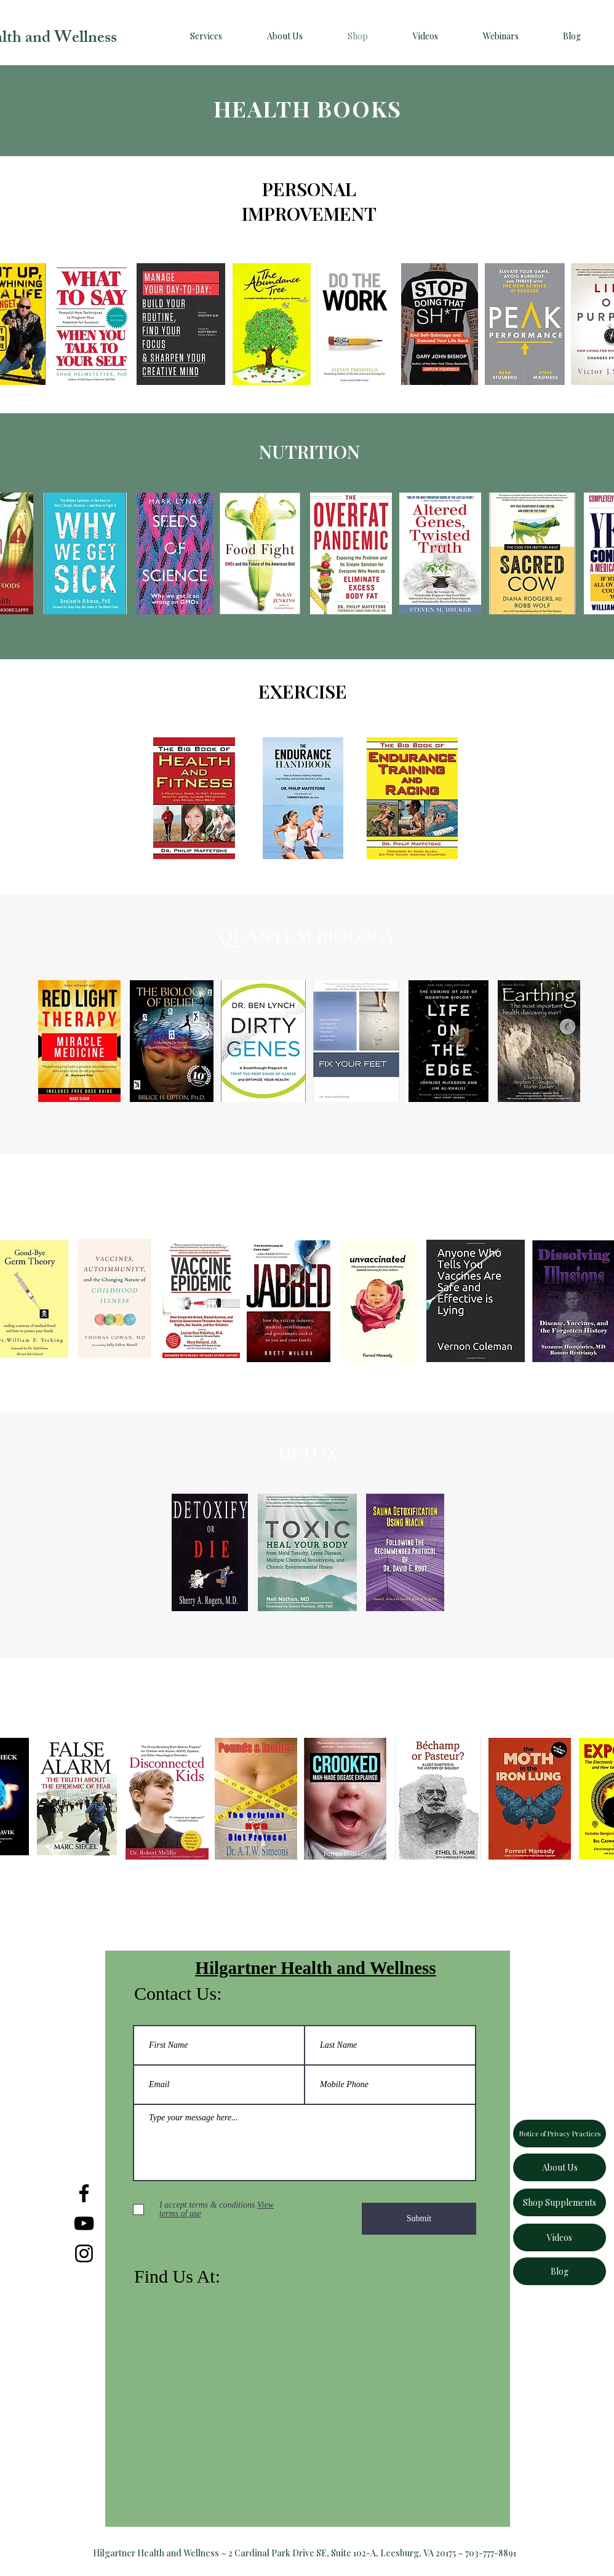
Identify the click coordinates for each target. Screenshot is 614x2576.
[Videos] (559, 2237)
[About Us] (559, 2167)
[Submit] (419, 2219)
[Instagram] (84, 2253)
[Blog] (559, 2271)
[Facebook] (84, 2193)
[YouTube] (84, 2223)
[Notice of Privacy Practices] (559, 2133)
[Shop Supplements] (559, 2202)
